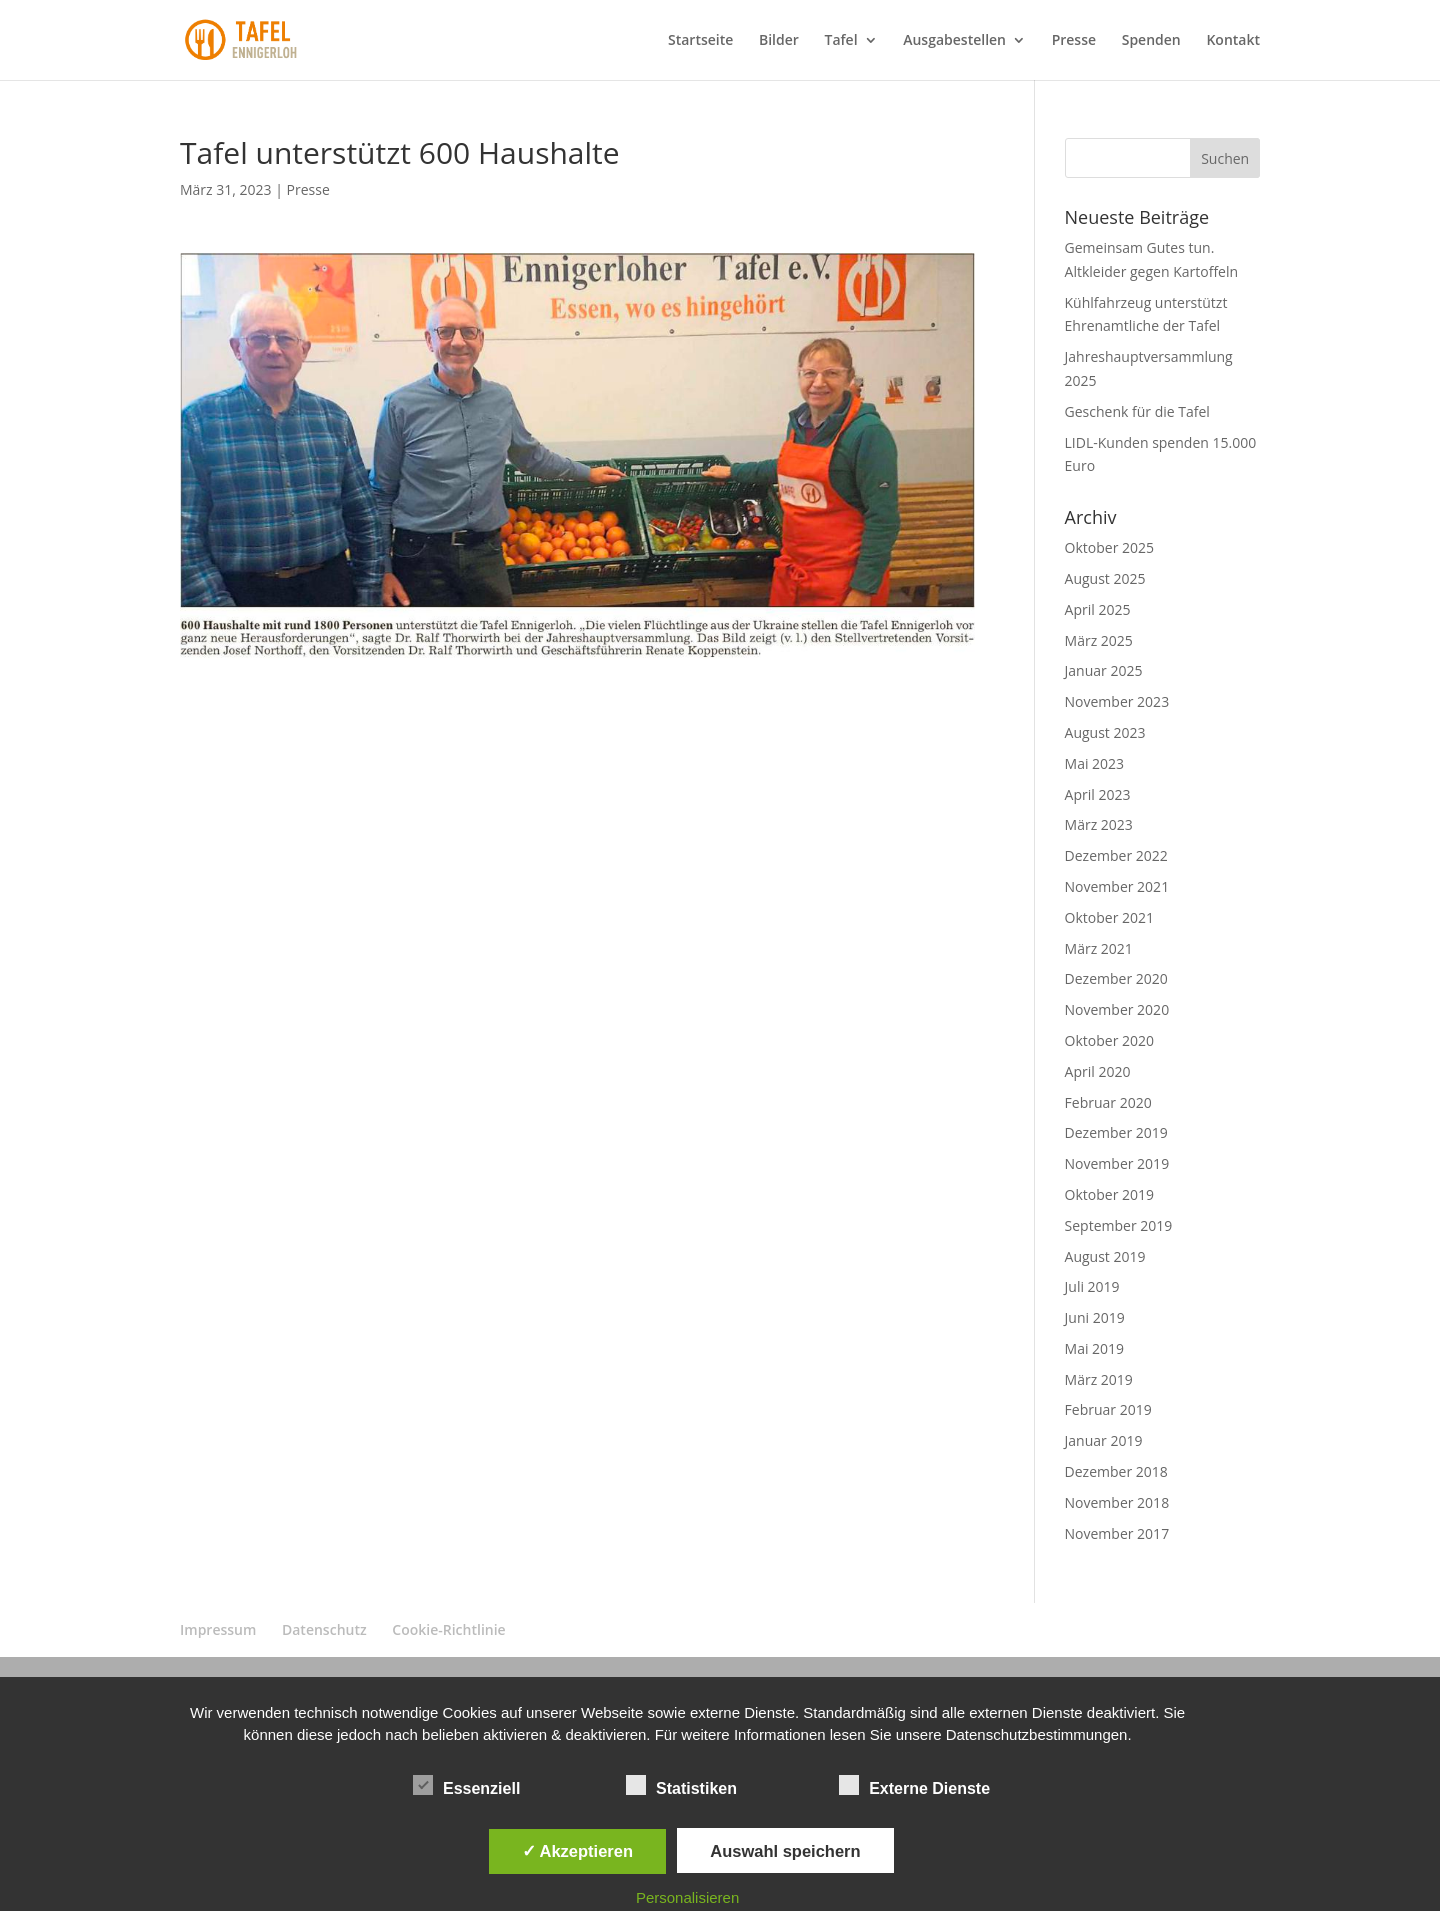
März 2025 (1099, 640)
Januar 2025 (1104, 670)
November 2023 (1117, 701)
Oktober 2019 (1109, 1194)
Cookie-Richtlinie (448, 1629)
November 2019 (1117, 1163)
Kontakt (1233, 41)
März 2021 (1099, 948)
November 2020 (1117, 1009)
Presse (1074, 41)
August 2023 (1105, 732)
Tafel (840, 41)
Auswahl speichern (785, 1851)
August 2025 (1105, 578)
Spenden (1151, 41)
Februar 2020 (1108, 1102)
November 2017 (1117, 1533)
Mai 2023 (1095, 763)
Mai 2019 (1095, 1348)
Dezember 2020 (1116, 978)
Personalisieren (687, 1897)
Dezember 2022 (1116, 855)
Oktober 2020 (1109, 1040)
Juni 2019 (1095, 1317)
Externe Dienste (914, 1786)
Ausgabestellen (954, 41)
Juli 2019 (1092, 1286)
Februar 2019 (1108, 1409)
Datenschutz (324, 1629)
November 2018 (1117, 1502)
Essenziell (466, 1786)
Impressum (218, 1629)
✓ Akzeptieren (578, 1851)
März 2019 (1099, 1379)
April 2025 (1098, 609)
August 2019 (1105, 1256)
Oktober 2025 (1109, 547)
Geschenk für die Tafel (1137, 411)
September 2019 (1119, 1225)
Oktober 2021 (1109, 917)
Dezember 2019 (1116, 1132)
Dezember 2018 (1116, 1471)
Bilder (779, 41)
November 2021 (1117, 886)
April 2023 (1098, 794)
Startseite (700, 41)
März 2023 (1099, 824)
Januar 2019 (1104, 1440)
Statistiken (681, 1786)
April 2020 (1098, 1071)
